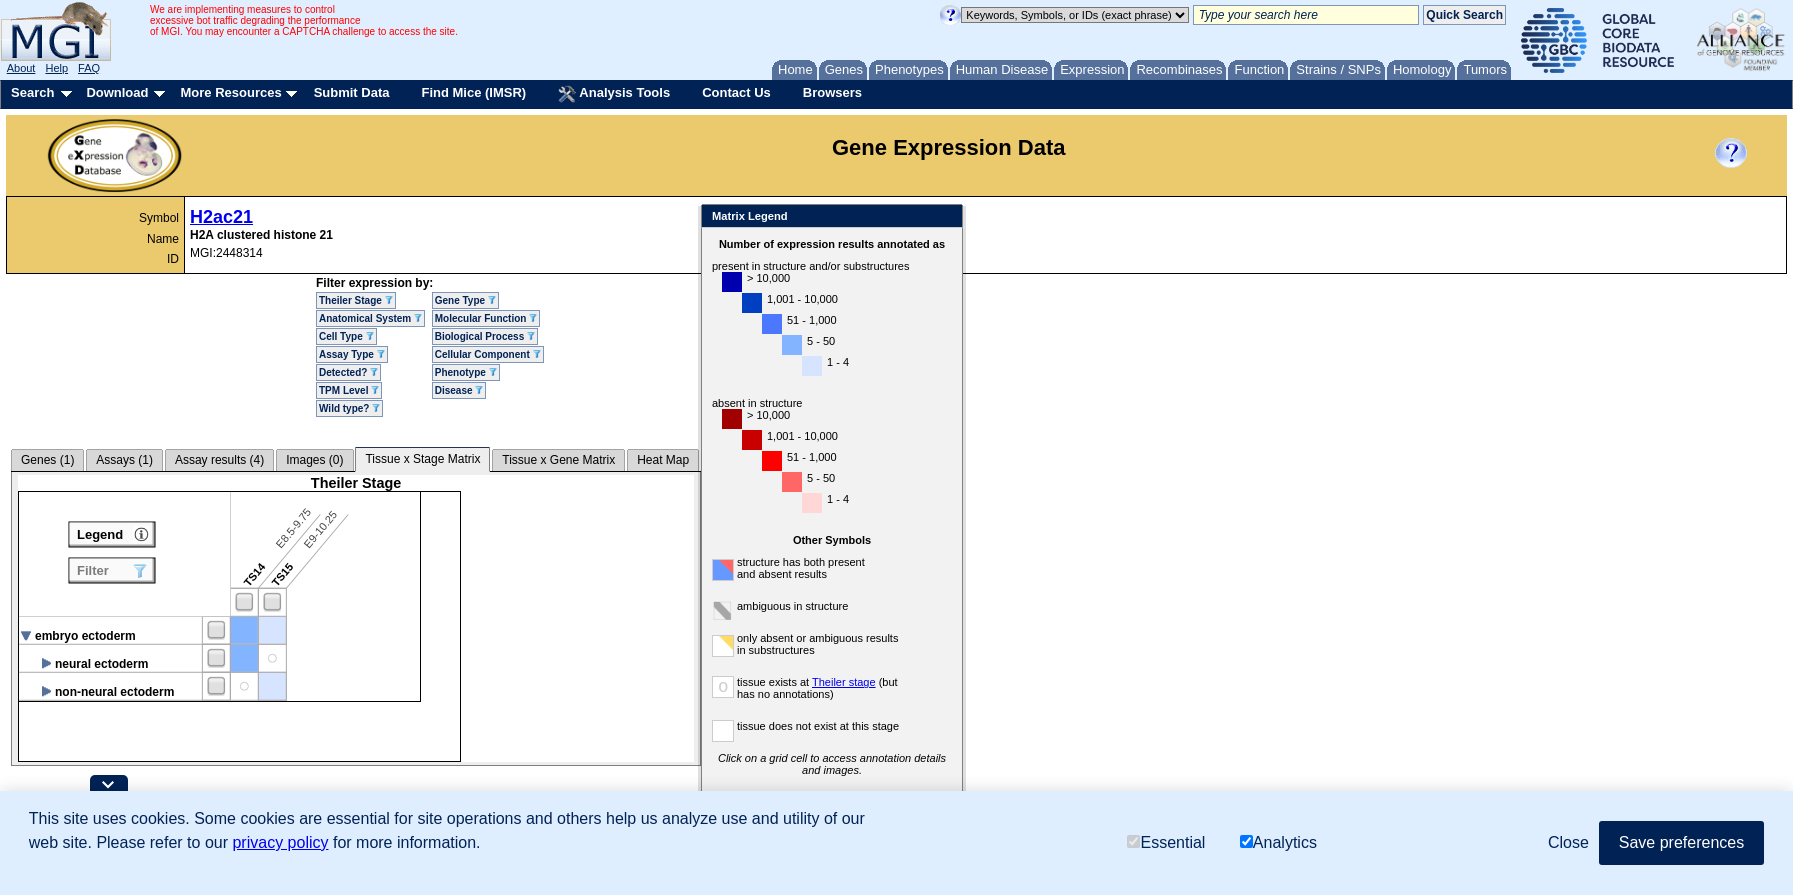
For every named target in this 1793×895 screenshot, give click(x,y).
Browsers (832, 92)
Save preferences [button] (1681, 842)
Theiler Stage (356, 300)
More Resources (230, 92)
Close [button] (1568, 842)
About (21, 68)
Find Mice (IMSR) (473, 92)
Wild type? (349, 408)
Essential (1166, 842)
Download (117, 92)
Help (56, 68)
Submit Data (352, 92)
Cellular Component (488, 354)
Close (943, 217)
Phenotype (466, 372)
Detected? (348, 372)
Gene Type (465, 300)
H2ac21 (221, 217)
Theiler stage (844, 682)
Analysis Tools (614, 94)
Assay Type (352, 354)
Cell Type (346, 336)
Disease (459, 390)
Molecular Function (486, 318)
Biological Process (485, 336)
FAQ (89, 68)
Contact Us (736, 92)
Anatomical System (370, 318)
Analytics (1278, 842)
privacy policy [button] (280, 842)
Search (32, 92)
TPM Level (349, 390)
